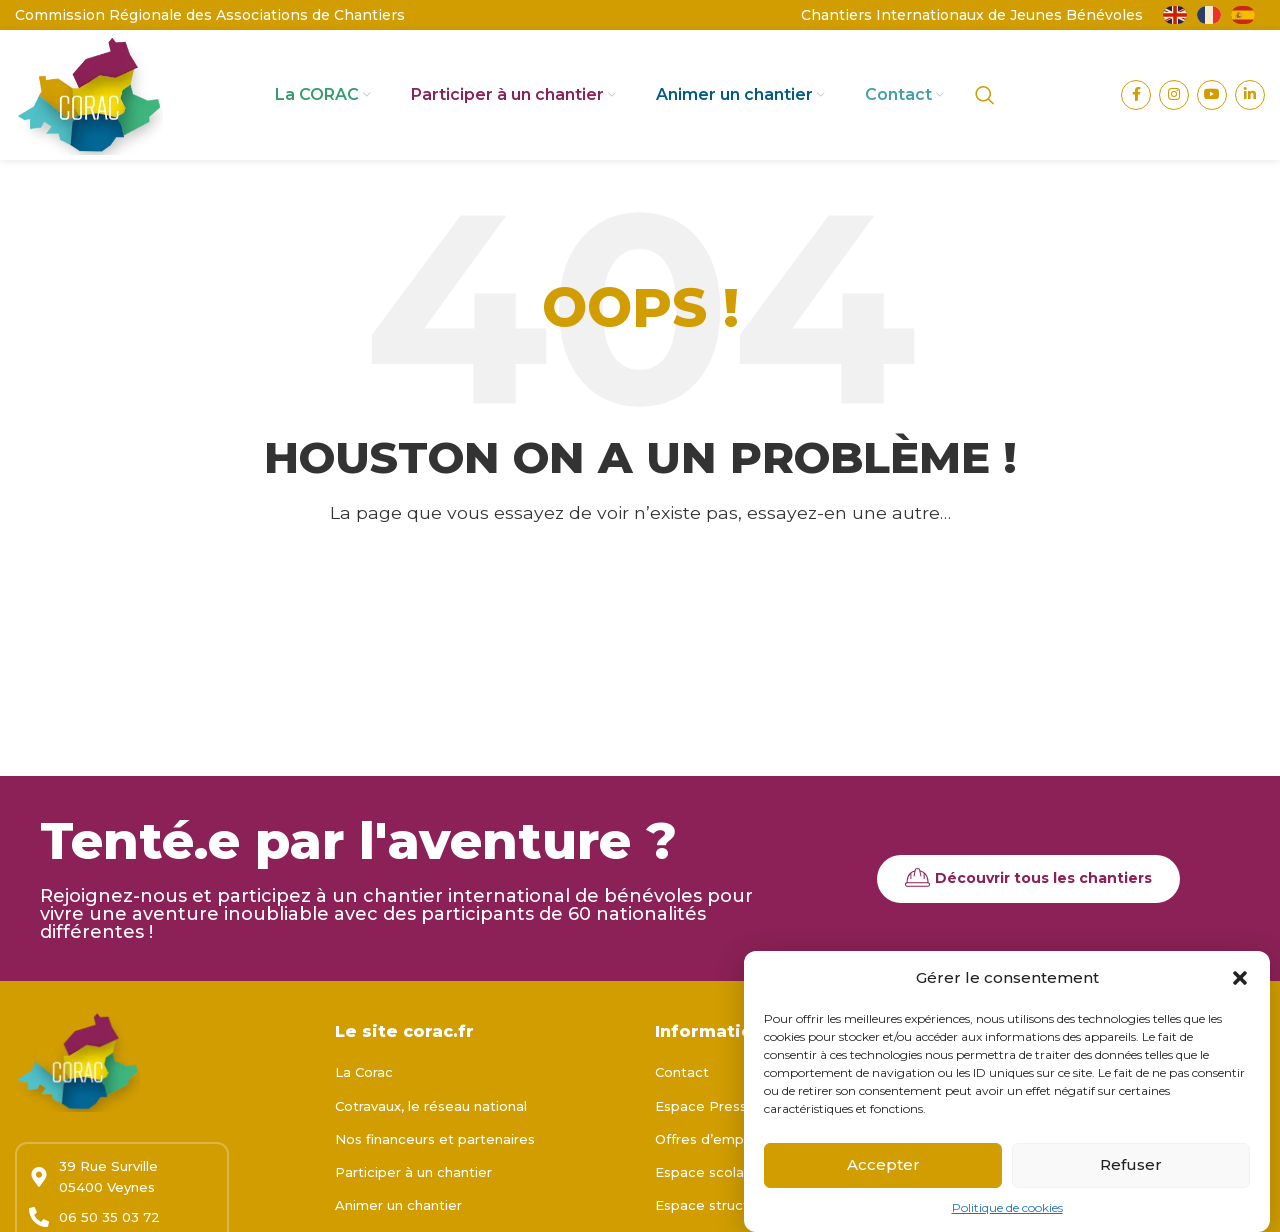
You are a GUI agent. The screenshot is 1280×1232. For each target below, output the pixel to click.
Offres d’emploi (707, 1139)
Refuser (1131, 1167)
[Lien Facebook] (1136, 95)
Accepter (883, 1167)
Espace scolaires (711, 1172)
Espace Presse (705, 1106)
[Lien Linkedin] (1250, 95)
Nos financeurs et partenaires (435, 1139)
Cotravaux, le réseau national (431, 1106)
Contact (682, 1072)
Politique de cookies (1007, 1209)
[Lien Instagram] (1174, 95)
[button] (1240, 980)
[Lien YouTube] (1212, 95)
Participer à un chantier (413, 1172)
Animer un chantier (398, 1205)
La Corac (364, 1072)
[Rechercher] (985, 95)
